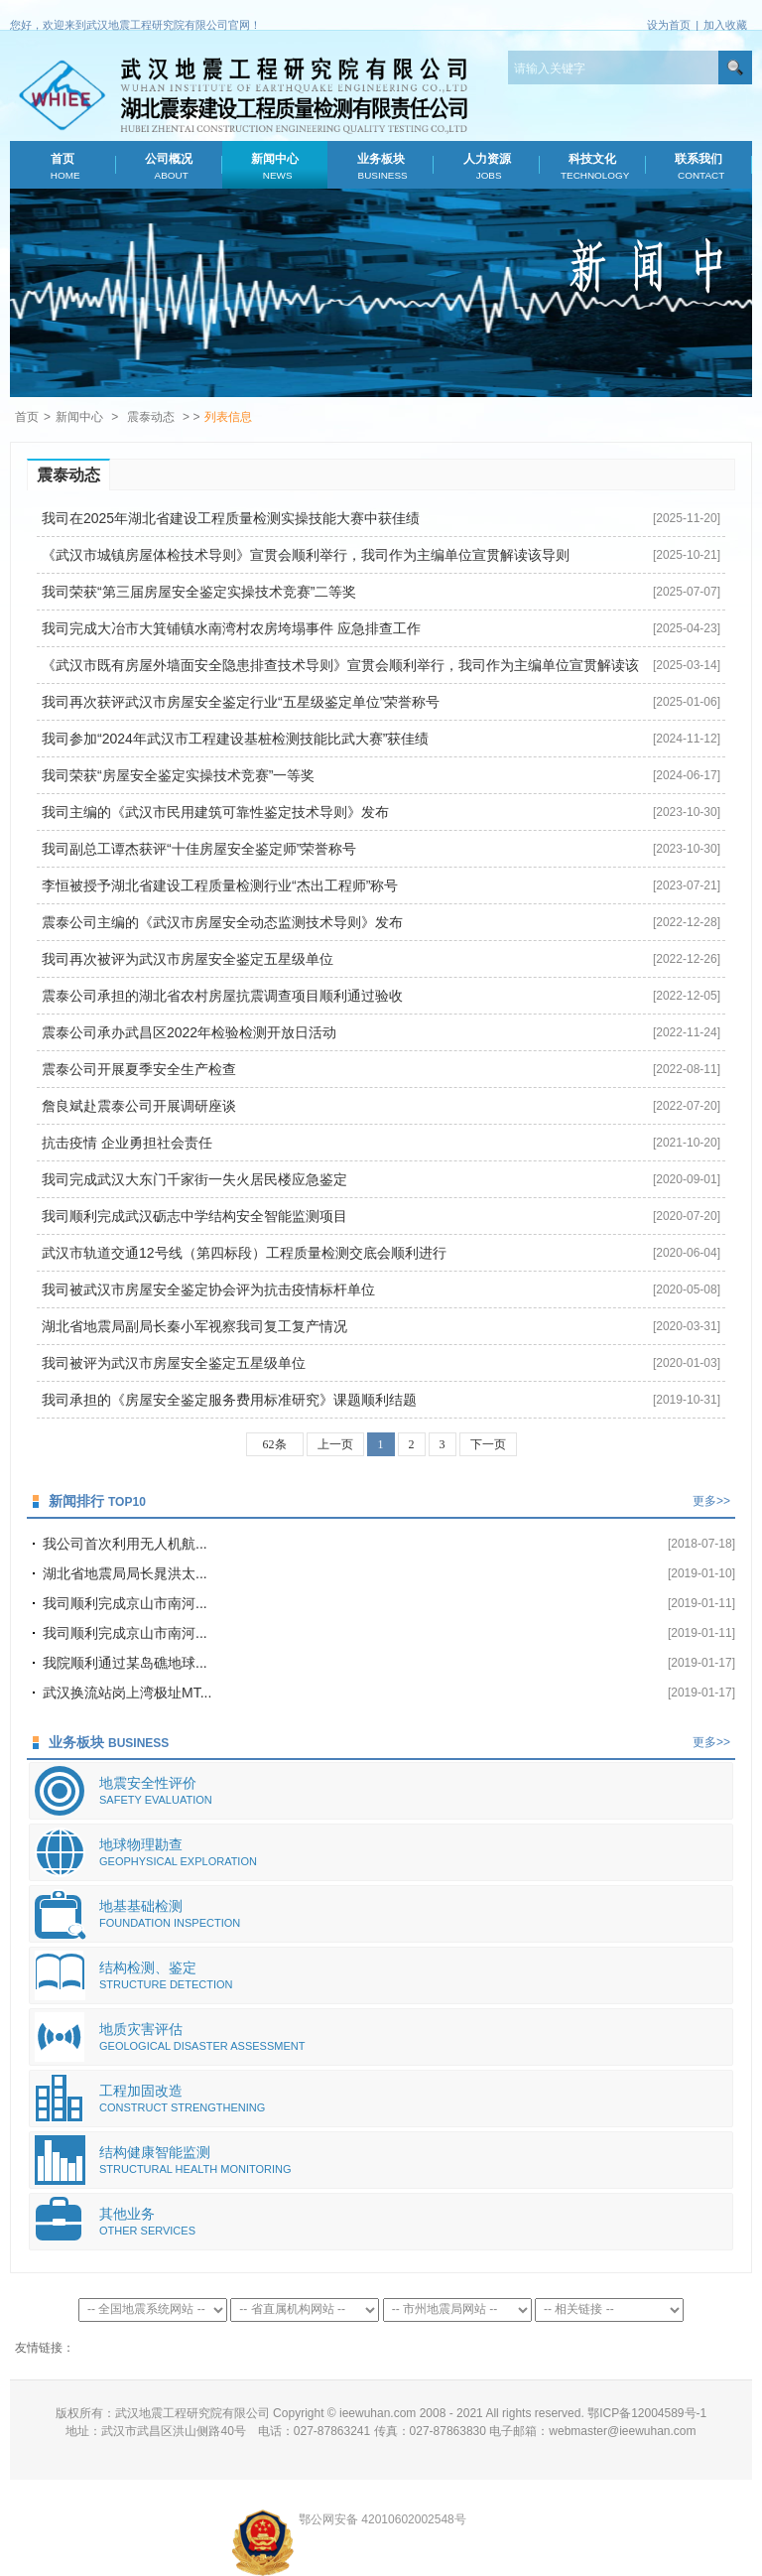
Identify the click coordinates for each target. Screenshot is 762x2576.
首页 (63, 167)
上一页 (335, 1444)
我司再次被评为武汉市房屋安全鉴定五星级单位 (187, 959)
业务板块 (380, 167)
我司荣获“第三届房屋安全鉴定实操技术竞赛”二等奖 (199, 592)
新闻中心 (274, 167)
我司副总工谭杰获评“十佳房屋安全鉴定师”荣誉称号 (199, 849)
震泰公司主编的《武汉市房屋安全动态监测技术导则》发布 (222, 922)
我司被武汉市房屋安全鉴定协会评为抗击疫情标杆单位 (208, 1289)
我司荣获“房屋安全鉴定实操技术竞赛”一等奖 (178, 775)
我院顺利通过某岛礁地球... (125, 1663)
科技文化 (593, 167)
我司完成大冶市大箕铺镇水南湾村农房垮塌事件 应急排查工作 (231, 628)
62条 (275, 1444)
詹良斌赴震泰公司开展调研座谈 (139, 1106)
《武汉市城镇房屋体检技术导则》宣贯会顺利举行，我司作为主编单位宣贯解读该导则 (306, 555)
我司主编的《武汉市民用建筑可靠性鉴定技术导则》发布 (215, 812)
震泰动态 (151, 417)
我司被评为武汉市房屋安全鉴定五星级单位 (174, 1363)
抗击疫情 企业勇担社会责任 (127, 1143)
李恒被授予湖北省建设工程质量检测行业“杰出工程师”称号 (220, 885)
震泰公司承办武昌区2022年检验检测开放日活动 (189, 1032)
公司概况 (169, 167)
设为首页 (669, 25)
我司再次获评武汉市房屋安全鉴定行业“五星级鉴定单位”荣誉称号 (241, 702)
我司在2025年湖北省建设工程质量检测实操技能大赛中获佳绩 (231, 518)
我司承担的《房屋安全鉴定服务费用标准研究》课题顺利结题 (229, 1400)
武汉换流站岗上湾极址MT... (127, 1692)
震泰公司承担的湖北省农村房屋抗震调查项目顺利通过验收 (222, 996)
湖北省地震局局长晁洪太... (125, 1573)
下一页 (488, 1444)
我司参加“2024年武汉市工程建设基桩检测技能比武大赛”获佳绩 (235, 738)
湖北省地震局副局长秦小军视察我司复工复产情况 (194, 1326)
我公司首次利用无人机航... (125, 1544)
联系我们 (699, 167)
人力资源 (487, 167)
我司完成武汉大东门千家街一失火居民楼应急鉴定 (194, 1179)
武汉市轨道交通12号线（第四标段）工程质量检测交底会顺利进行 (244, 1253)
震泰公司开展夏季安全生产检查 (139, 1069)
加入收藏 (725, 25)
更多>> (711, 1501)
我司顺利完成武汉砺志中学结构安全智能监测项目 (194, 1216)
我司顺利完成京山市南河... (125, 1603)
